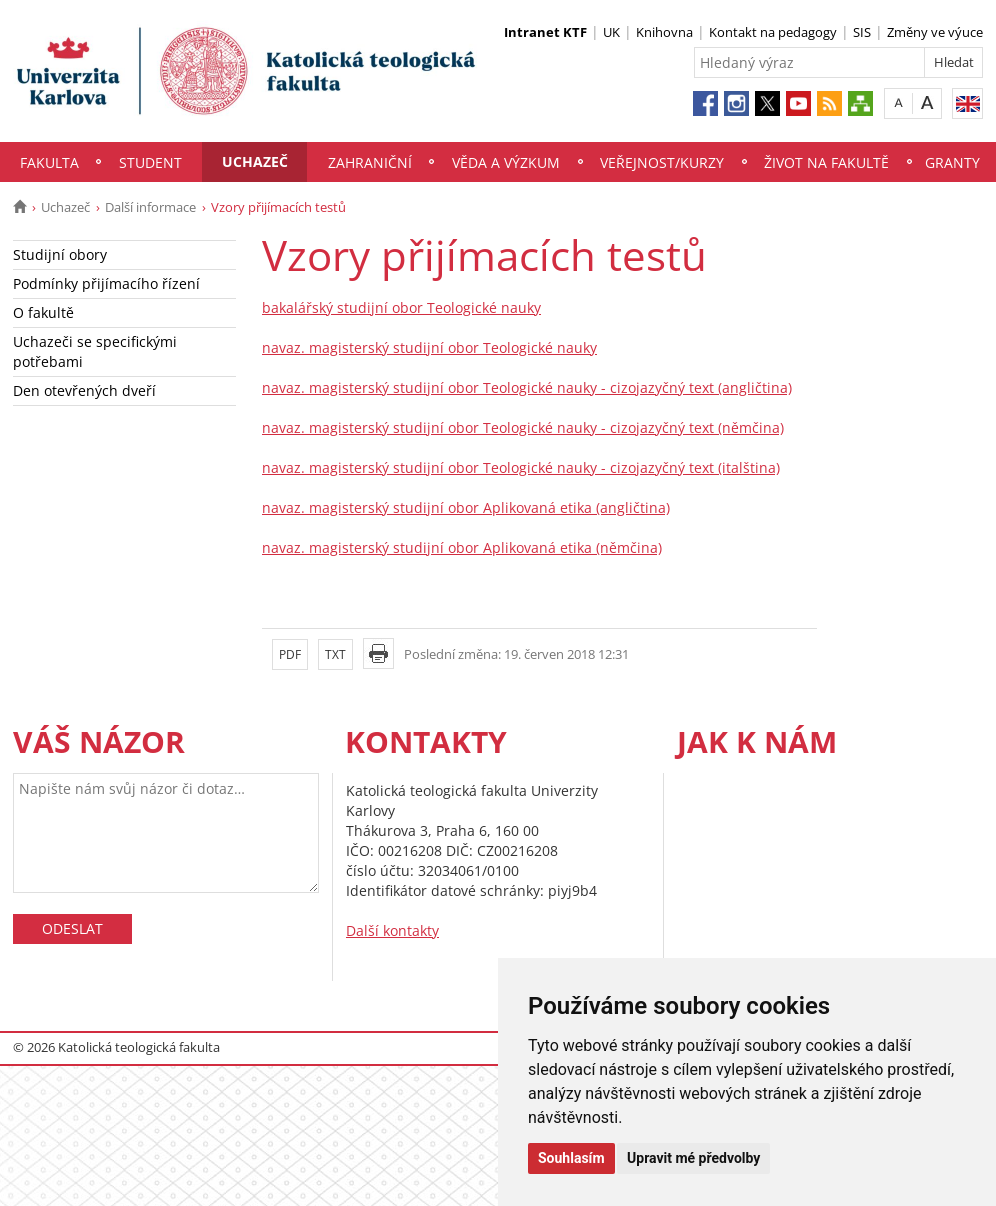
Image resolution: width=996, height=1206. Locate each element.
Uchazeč (255, 161)
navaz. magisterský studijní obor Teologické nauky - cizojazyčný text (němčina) (523, 427)
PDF (290, 654)
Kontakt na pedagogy (773, 32)
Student (150, 162)
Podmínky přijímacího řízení (106, 283)
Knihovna (664, 32)
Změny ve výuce (935, 32)
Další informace (150, 207)
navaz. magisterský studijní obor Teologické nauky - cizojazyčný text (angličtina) (527, 387)
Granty (952, 162)
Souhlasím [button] (571, 1158)
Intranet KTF (545, 32)
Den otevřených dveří (84, 390)
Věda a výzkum (506, 162)
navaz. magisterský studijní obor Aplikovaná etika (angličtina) (466, 507)
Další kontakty (392, 930)
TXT (335, 654)
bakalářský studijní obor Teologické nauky (401, 307)
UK (611, 32)
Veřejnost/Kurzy (662, 162)
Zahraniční (370, 162)
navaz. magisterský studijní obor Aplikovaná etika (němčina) (462, 547)
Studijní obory (60, 254)
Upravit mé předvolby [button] (693, 1158)
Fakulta (49, 162)
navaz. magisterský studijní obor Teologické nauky (429, 347)
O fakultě (43, 312)
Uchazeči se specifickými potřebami (95, 351)
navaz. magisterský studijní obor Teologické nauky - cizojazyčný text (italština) (521, 467)
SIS (862, 32)
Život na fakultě (826, 162)
